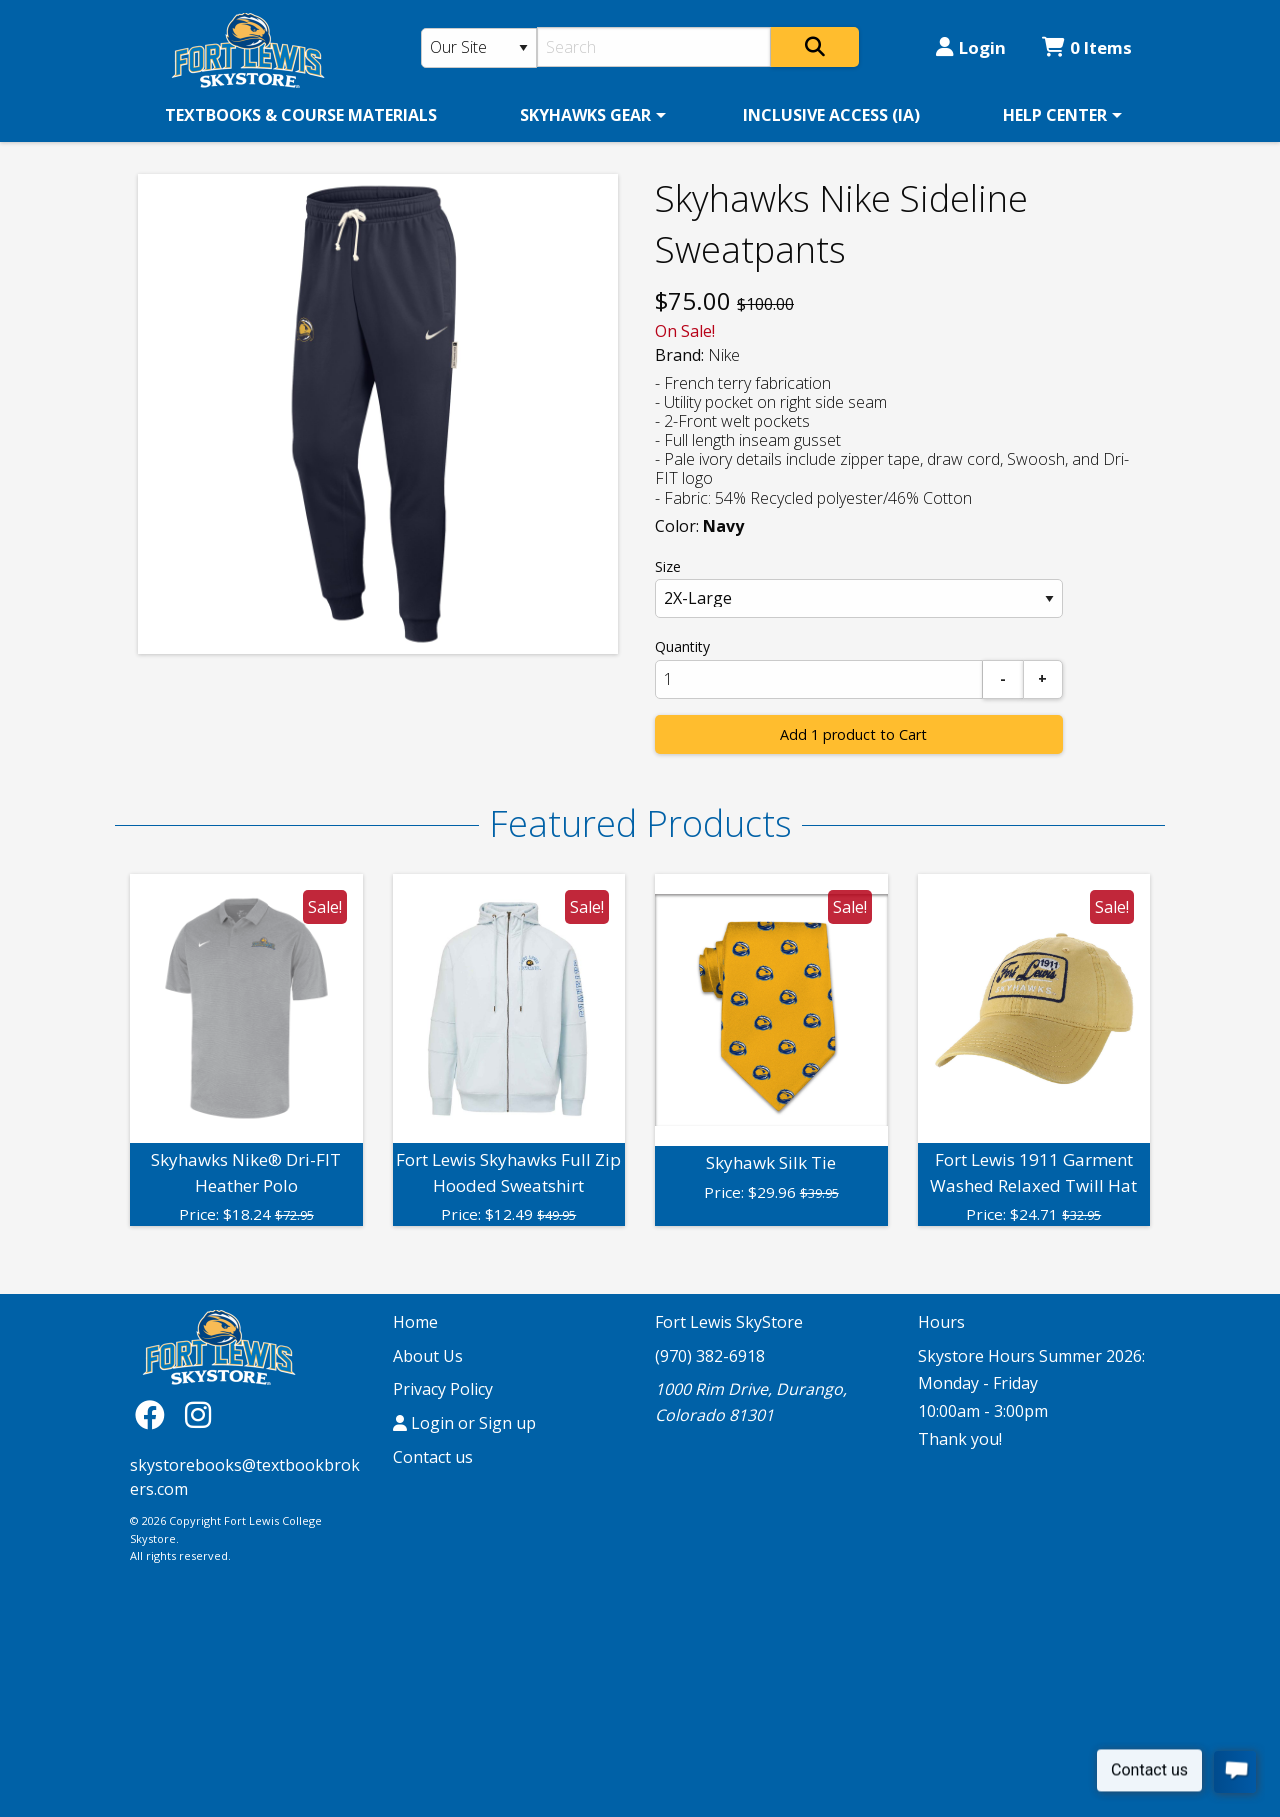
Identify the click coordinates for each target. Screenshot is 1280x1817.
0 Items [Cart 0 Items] (1087, 47)
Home (415, 1322)
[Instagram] (198, 1414)
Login (971, 47)
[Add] (1043, 679)
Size (668, 566)
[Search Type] (479, 48)
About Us (428, 1356)
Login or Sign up (464, 1423)
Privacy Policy (443, 1389)
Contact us (433, 1457)
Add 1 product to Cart (853, 734)
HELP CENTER (1055, 115)
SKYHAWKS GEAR (585, 115)
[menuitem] (301, 115)
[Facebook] (155, 1414)
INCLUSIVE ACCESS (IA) (831, 115)
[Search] (654, 47)
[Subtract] (1003, 679)
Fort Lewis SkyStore (729, 1322)
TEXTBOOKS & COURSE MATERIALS (301, 115)
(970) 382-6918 (710, 1356)
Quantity (682, 646)
